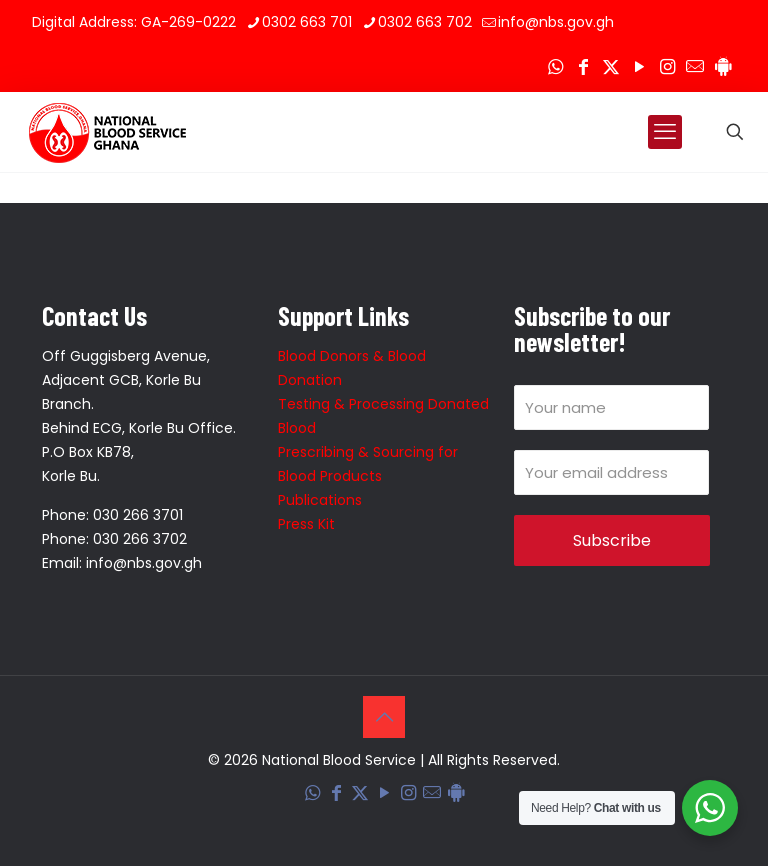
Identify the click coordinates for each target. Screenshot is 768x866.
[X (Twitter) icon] (611, 67)
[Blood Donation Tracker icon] (723, 67)
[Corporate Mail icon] (695, 67)
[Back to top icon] (384, 717)
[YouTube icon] (639, 67)
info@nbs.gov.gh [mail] (556, 22)
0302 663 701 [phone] (307, 22)
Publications (320, 500)
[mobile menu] (665, 132)
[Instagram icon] (667, 67)
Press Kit (306, 524)
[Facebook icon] (583, 67)
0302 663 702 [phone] (425, 22)
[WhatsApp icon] (555, 67)
